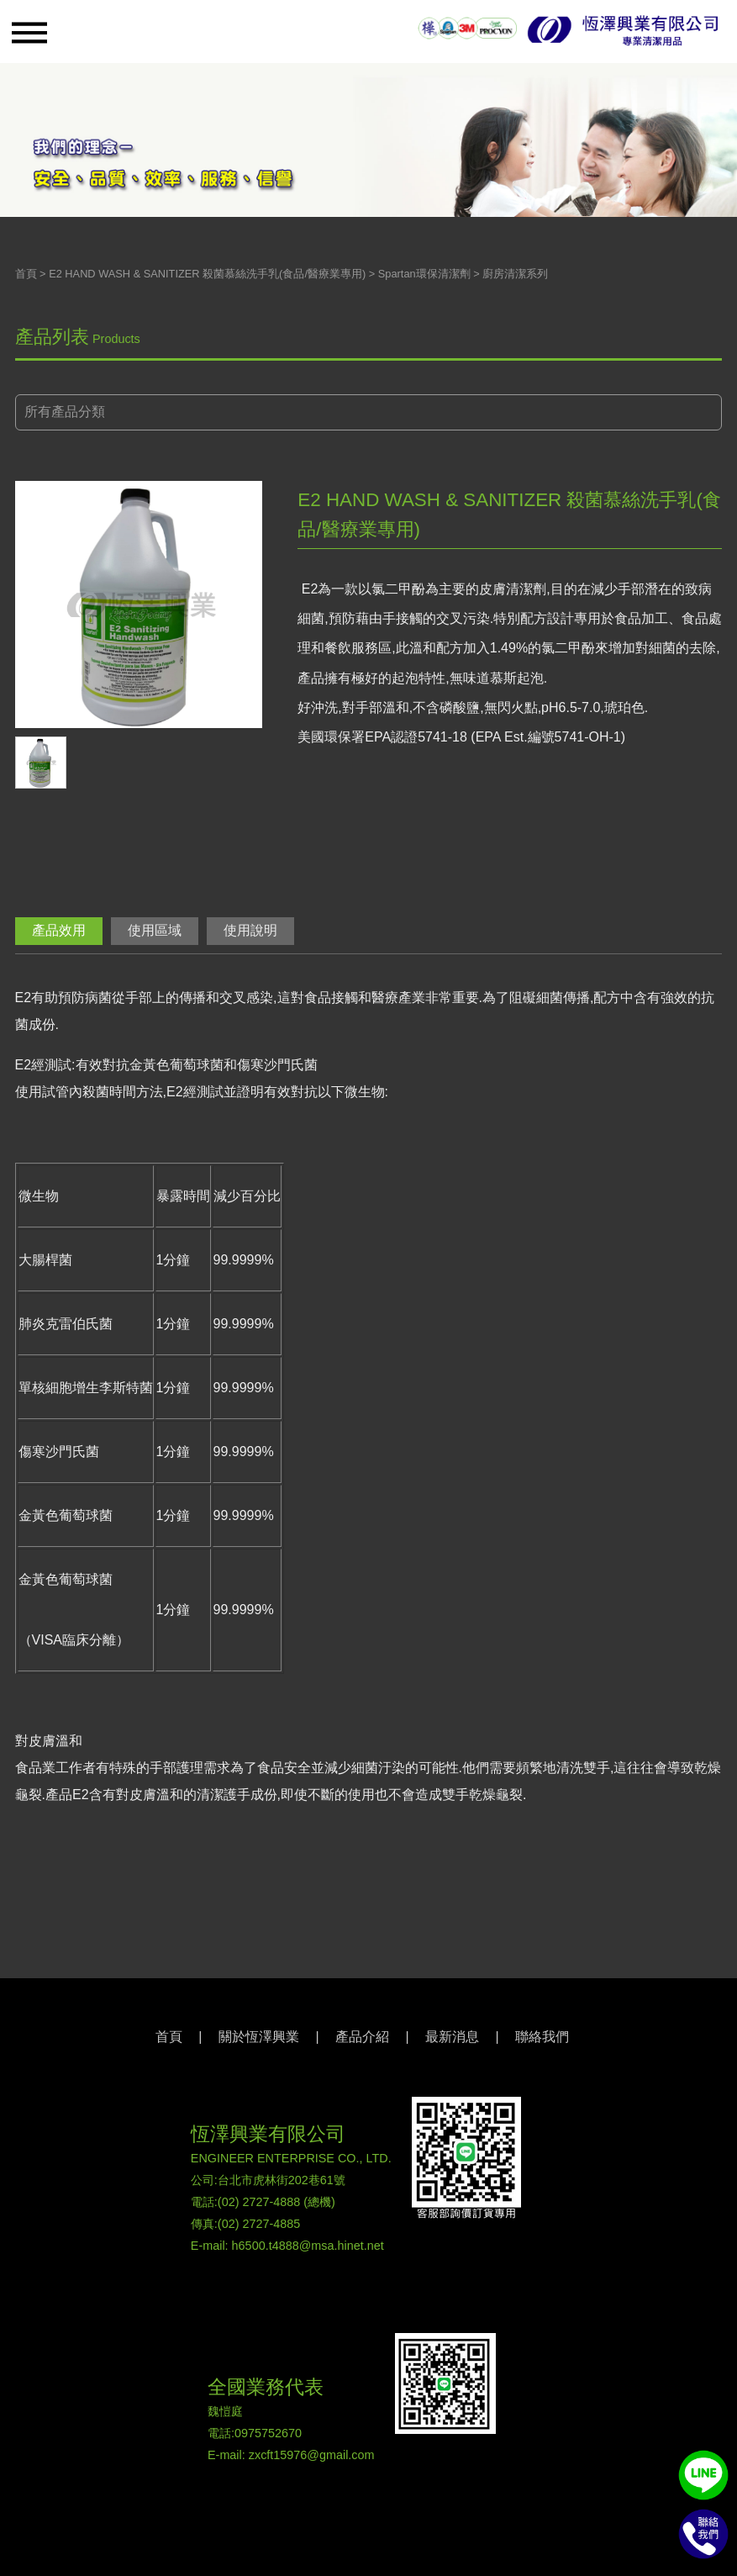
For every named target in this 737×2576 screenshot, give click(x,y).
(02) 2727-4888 (259, 2202)
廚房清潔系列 (515, 273)
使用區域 (155, 930)
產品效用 (59, 930)
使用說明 (250, 930)
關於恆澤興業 (258, 2037)
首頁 (26, 273)
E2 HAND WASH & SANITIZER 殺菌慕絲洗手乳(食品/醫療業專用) (207, 273)
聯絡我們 (542, 2037)
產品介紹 (362, 2037)
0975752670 (268, 2433)
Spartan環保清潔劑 (424, 273)
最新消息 (452, 2037)
